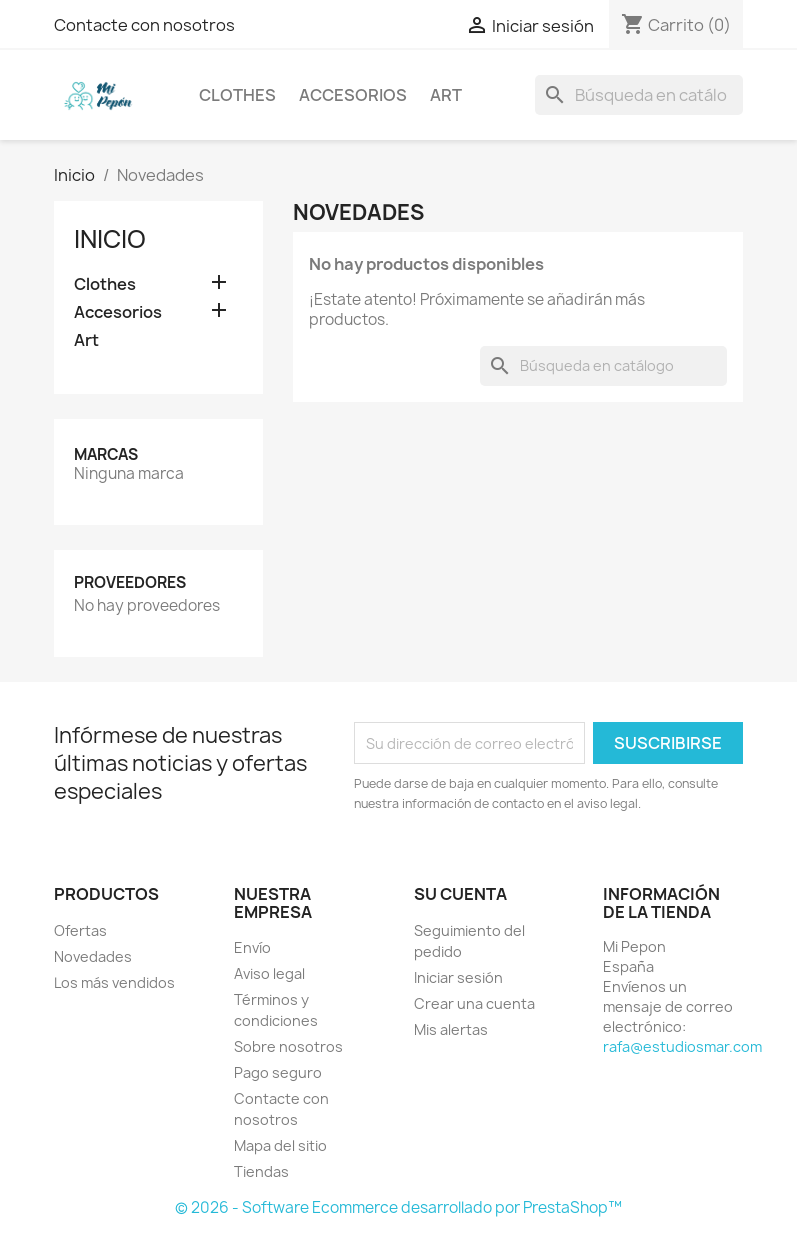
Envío (252, 947)
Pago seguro (278, 1072)
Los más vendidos (114, 982)
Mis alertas (451, 1029)
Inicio (110, 239)
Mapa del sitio (280, 1145)
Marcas (106, 454)
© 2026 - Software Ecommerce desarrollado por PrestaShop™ (398, 1207)
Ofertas (80, 930)
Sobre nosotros (288, 1046)
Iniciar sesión (458, 977)
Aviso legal (269, 973)
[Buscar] (639, 95)
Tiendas (261, 1171)
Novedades (93, 956)
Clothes (237, 95)
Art (446, 95)
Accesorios (353, 95)
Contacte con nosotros (144, 25)
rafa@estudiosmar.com (682, 1046)
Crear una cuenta (474, 1003)
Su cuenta (460, 894)
